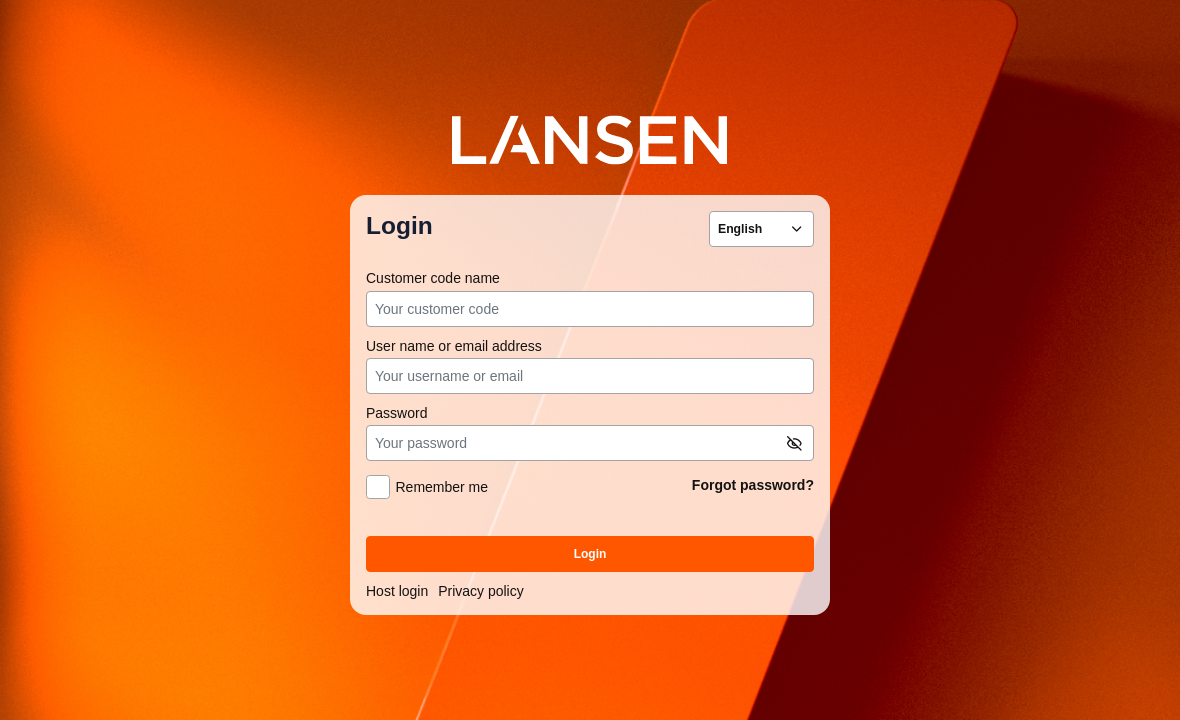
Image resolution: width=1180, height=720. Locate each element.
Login (590, 554)
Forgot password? (753, 485)
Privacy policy (481, 591)
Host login (397, 591)
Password (396, 413)
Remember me (441, 487)
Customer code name (433, 278)
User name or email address (454, 346)
